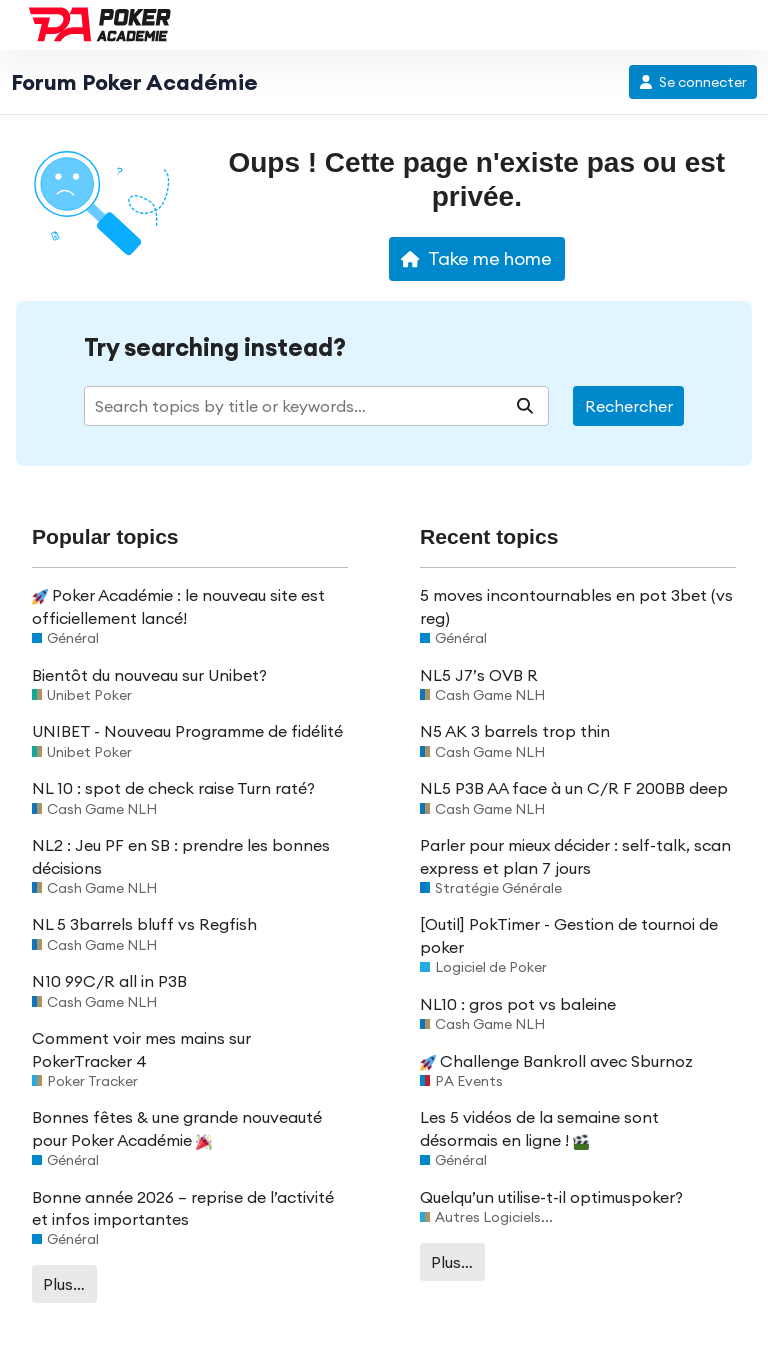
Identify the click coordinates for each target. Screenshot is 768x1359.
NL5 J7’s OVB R (479, 675)
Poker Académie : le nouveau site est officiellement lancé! (178, 606)
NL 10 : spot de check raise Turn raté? (173, 788)
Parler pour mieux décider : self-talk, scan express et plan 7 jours (575, 856)
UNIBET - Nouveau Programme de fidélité (187, 731)
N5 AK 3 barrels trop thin (515, 731)
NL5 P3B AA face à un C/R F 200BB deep (574, 788)
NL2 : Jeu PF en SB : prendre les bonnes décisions (181, 856)
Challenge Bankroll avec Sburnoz (556, 1061)
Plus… (64, 1284)
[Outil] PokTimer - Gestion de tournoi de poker (569, 935)
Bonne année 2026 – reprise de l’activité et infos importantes (183, 1208)
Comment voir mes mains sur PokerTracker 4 (141, 1049)
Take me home (476, 258)
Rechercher (629, 406)
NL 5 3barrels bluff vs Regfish (144, 924)
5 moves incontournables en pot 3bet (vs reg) (576, 606)
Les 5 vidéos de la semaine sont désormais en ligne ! (539, 1128)
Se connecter (693, 82)
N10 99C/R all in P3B (109, 981)
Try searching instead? (215, 347)
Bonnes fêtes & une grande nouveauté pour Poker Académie (177, 1128)
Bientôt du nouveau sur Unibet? (149, 675)
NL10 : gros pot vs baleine (518, 1004)
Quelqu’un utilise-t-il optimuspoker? (551, 1197)
